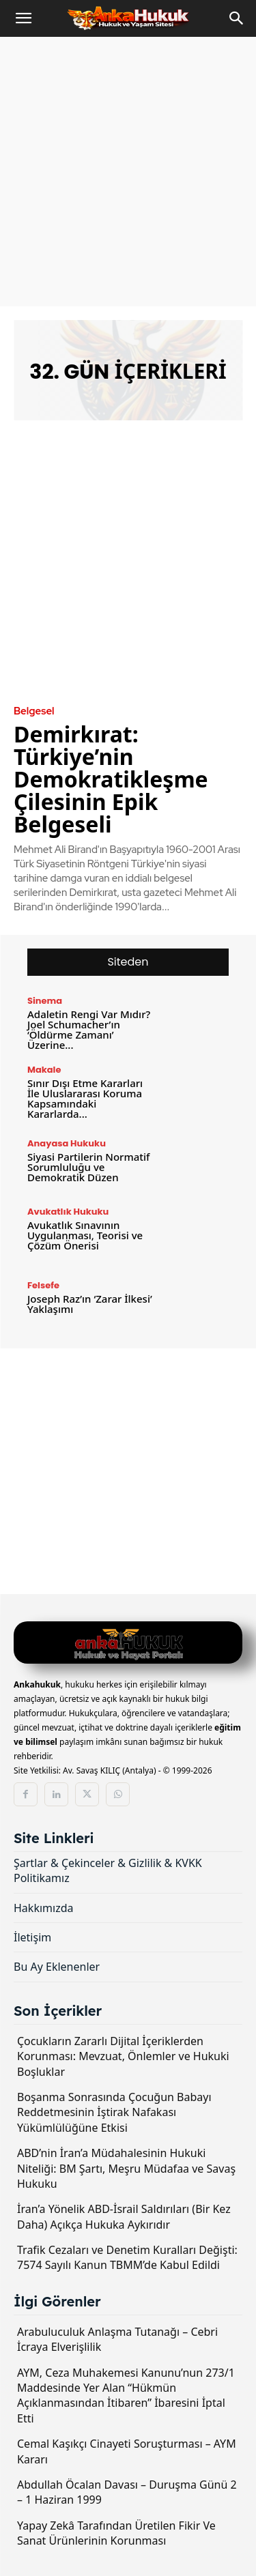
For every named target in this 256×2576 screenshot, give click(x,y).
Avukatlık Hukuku (68, 1211)
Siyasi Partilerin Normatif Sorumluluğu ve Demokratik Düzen (88, 1167)
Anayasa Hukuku (66, 1143)
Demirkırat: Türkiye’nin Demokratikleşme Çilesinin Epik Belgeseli (111, 779)
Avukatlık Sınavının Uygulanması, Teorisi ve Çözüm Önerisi (85, 1235)
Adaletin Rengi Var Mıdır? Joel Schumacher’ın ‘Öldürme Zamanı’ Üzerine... (88, 1029)
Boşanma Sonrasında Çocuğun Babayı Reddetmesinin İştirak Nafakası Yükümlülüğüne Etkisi (114, 2112)
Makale (44, 1069)
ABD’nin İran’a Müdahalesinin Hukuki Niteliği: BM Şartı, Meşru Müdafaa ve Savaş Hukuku (126, 2168)
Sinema (44, 1000)
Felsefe (43, 1285)
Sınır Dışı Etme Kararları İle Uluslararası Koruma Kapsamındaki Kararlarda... (85, 1098)
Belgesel (34, 711)
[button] (23, 18)
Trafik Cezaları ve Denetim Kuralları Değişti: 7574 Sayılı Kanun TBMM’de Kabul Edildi (127, 2257)
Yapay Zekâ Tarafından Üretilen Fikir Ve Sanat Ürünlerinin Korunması (116, 2533)
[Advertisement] (128, 172)
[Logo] (128, 1644)
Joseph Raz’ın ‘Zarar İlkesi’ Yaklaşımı (89, 1304)
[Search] (237, 18)
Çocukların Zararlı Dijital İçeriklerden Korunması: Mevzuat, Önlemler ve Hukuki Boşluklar (123, 2056)
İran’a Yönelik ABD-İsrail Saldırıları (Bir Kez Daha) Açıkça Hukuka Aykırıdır (124, 2216)
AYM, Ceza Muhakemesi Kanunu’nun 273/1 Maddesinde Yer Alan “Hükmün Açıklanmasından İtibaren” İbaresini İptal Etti (126, 2395)
